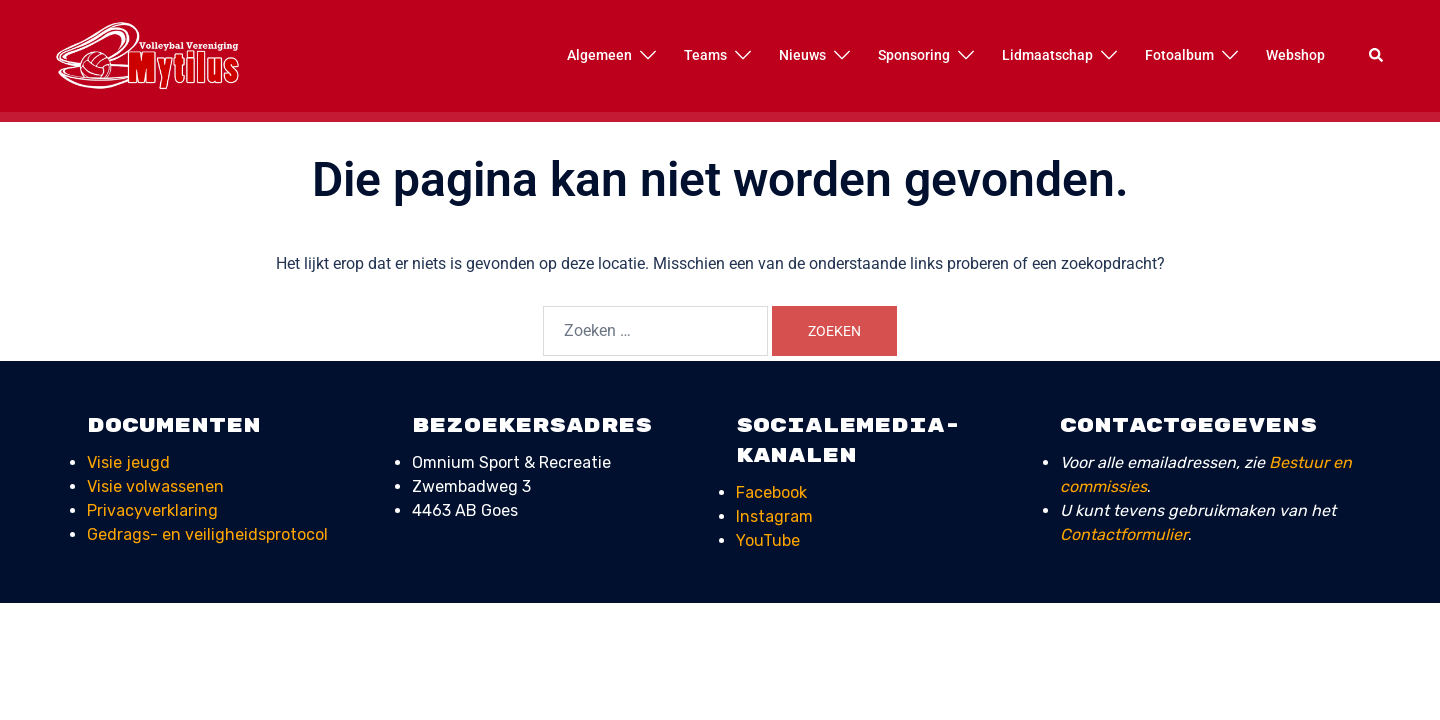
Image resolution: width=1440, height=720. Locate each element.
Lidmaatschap (1047, 55)
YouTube (768, 540)
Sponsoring (914, 55)
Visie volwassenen (155, 486)
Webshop (1295, 55)
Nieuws (802, 55)
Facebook (771, 492)
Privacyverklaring (152, 510)
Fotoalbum (1179, 55)
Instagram (774, 516)
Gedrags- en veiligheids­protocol (207, 534)
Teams (705, 55)
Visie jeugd (128, 462)
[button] (1377, 56)
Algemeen (599, 55)
